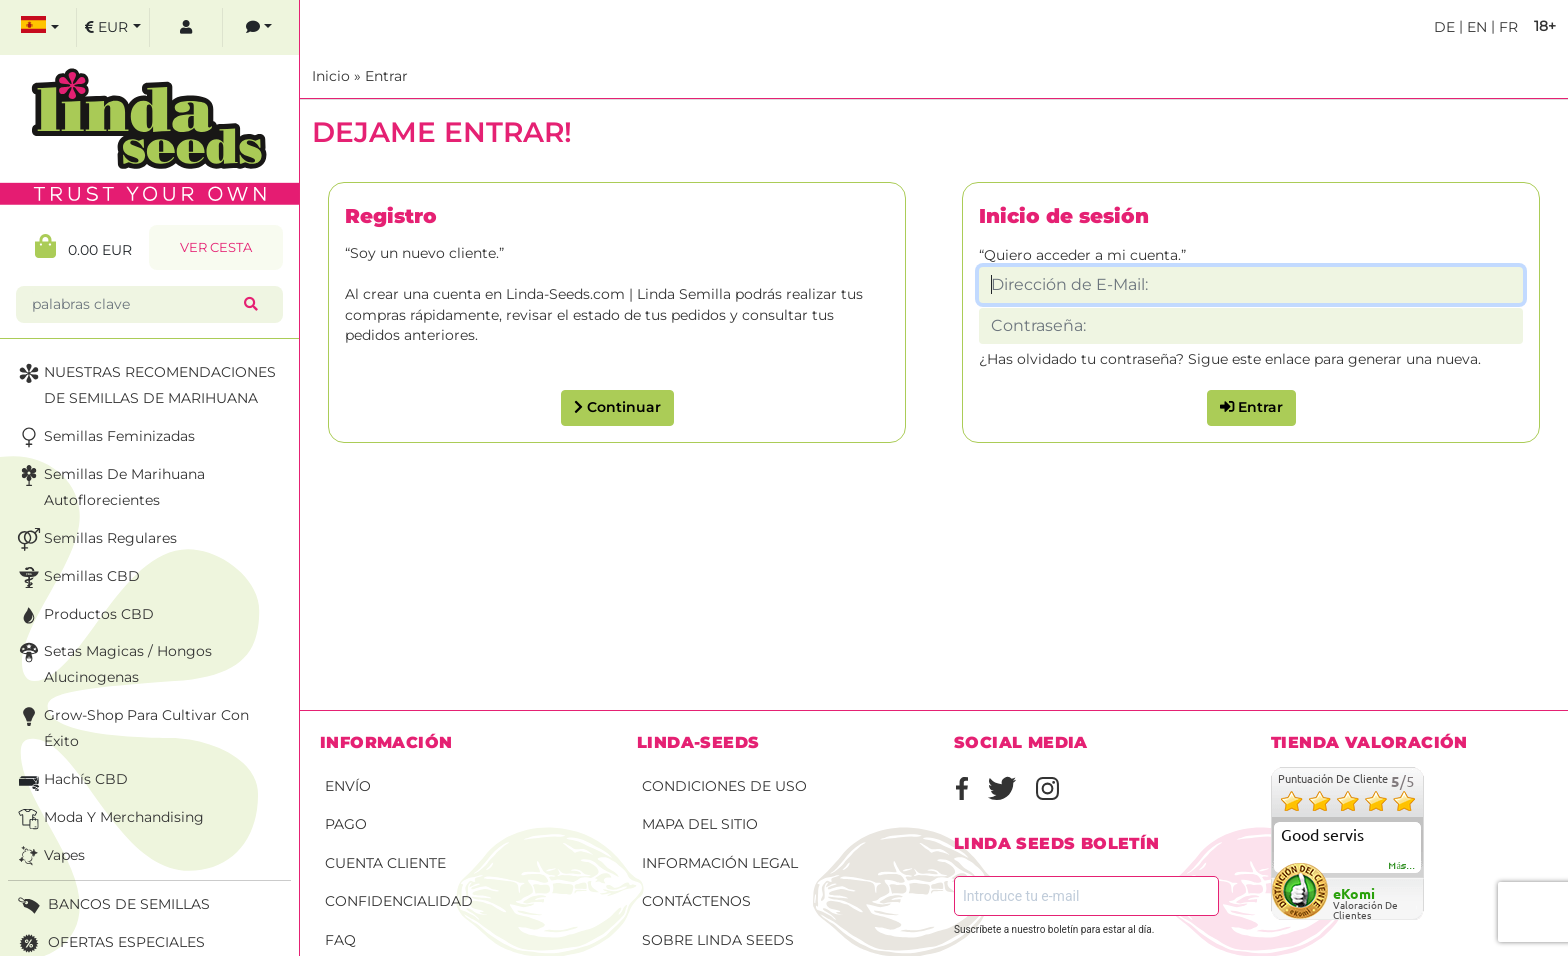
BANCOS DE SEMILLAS (112, 905)
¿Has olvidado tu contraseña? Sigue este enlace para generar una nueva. (1230, 359)
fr (1506, 27)
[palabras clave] (134, 304)
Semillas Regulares (95, 539)
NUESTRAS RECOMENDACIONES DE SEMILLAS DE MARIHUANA (145, 383)
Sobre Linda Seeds (718, 940)
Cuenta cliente (385, 863)
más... (1402, 866)
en (1475, 27)
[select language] (40, 27)
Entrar (386, 76)
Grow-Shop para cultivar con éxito (131, 726)
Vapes (49, 856)
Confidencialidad (399, 901)
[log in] (186, 27)
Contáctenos (696, 901)
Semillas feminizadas (104, 437)
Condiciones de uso (724, 786)
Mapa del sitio (700, 824)
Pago (346, 824)
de (1444, 27)
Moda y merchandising (109, 818)
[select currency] (113, 27)
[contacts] (259, 27)
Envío (348, 786)
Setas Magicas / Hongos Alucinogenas (113, 662)
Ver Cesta (216, 247)
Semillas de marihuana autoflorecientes (109, 485)
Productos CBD (84, 615)
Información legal (720, 863)
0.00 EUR (83, 246)
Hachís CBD (71, 780)
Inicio (331, 76)
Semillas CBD (77, 577)
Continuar (617, 407)
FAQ (340, 940)
